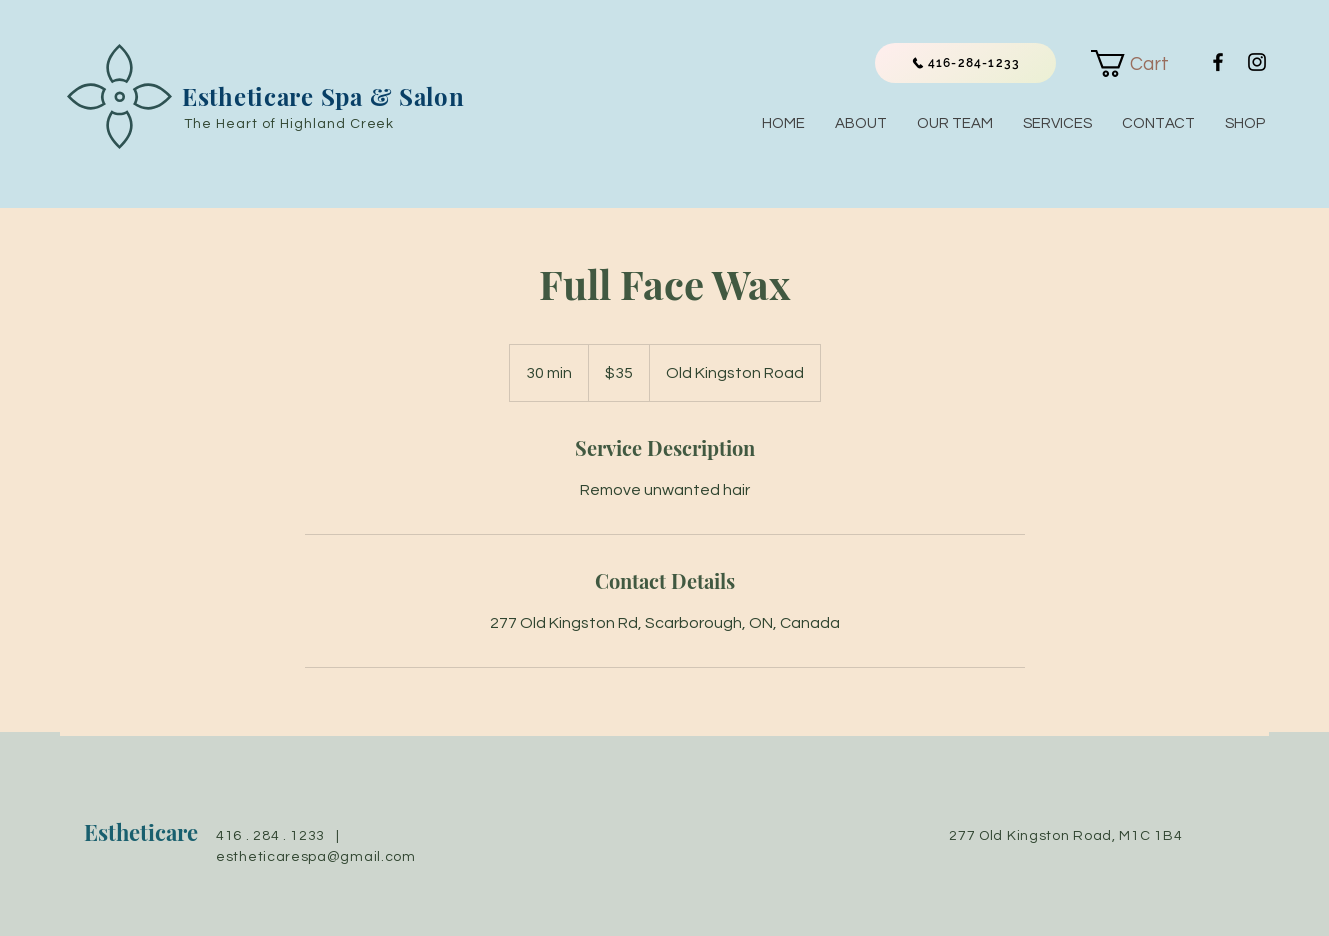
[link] (1142, 63)
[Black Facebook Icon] (1218, 62)
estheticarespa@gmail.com (316, 857)
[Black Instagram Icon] (1257, 62)
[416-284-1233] (965, 63)
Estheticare (141, 832)
